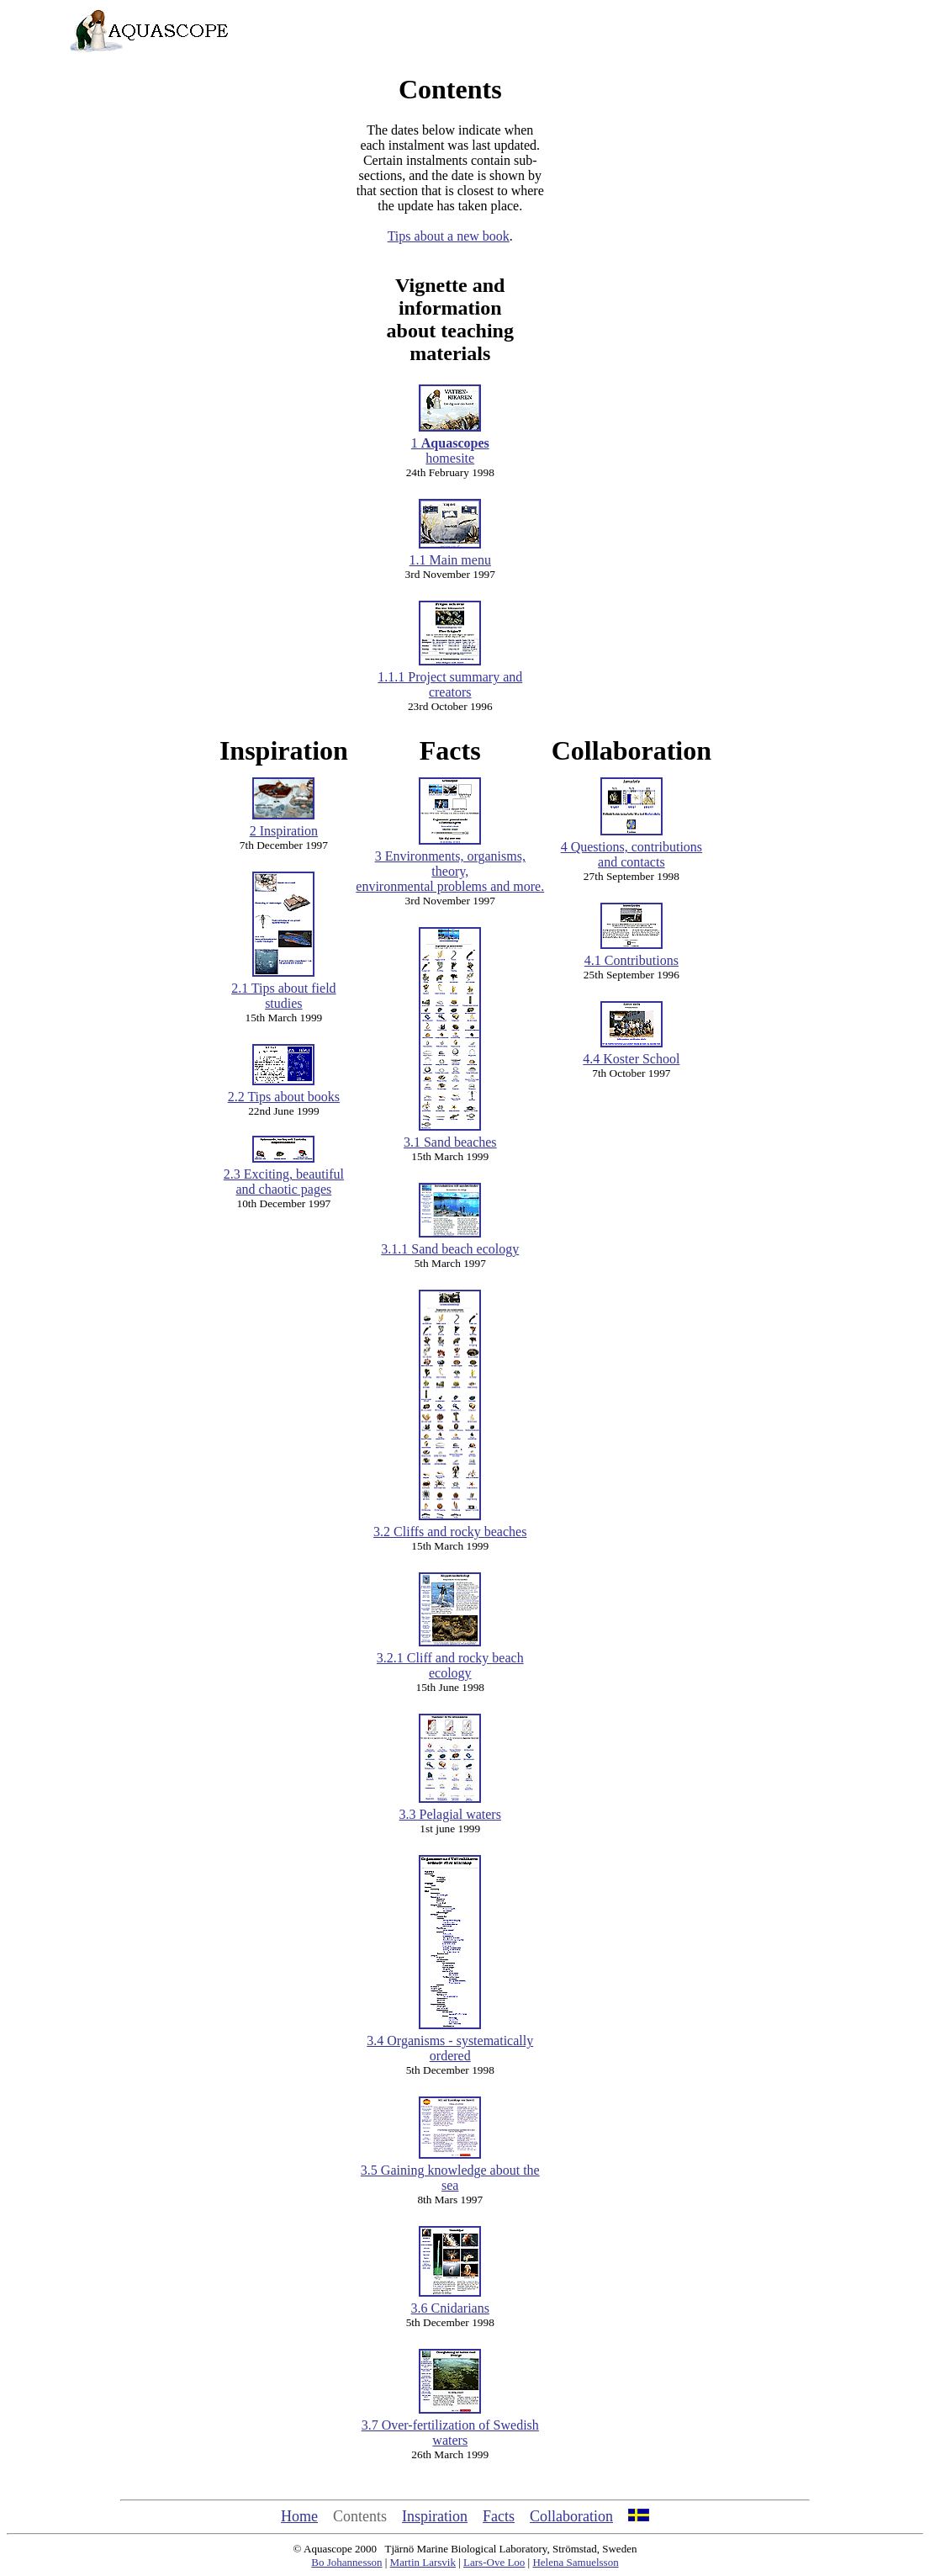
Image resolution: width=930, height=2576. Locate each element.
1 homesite (450, 444)
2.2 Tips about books (284, 1091)
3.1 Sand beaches (450, 1136)
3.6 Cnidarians (450, 2302)
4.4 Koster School (631, 1059)
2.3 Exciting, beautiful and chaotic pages (284, 1175)
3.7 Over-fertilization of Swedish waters (450, 2426)
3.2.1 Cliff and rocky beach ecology (450, 1659)
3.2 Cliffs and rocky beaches (449, 1526)
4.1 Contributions (631, 954)
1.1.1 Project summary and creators (450, 678)
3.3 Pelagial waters (450, 1808)
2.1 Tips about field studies (283, 989)
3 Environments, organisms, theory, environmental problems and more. (450, 865)
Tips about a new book (449, 236)
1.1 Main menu (450, 554)
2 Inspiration (284, 825)
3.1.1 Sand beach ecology (450, 1243)
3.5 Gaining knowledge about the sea (450, 2171)
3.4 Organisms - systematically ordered (450, 2042)
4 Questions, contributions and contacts (631, 848)
